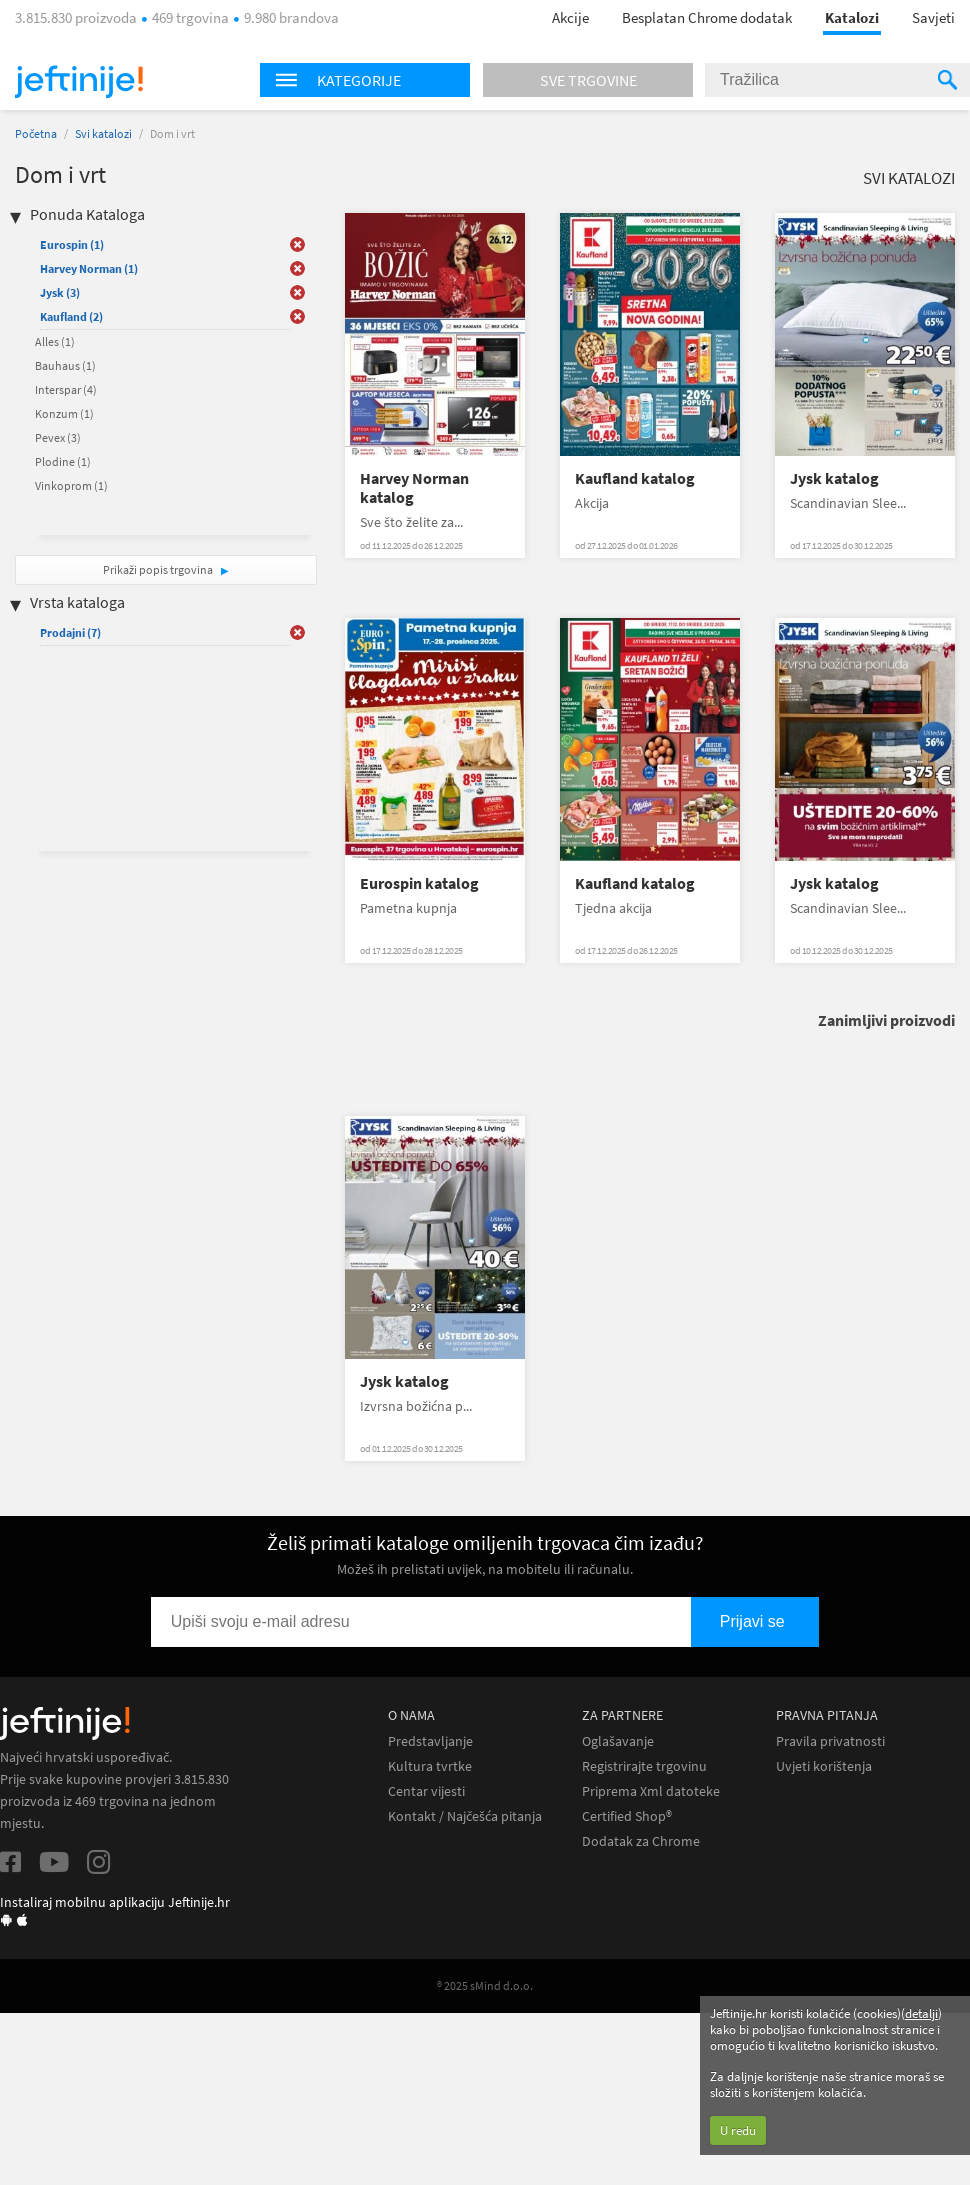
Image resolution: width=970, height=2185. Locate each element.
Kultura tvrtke (430, 1766)
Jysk (60, 292)
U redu (738, 2130)
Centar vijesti (426, 1791)
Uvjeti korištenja (824, 1766)
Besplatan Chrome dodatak (707, 17)
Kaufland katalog (635, 478)
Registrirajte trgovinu (644, 1766)
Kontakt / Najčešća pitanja (465, 1816)
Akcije (570, 17)
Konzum (64, 413)
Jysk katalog (834, 478)
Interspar (66, 389)
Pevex (58, 437)
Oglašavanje (618, 1741)
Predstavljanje (430, 1741)
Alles (55, 341)
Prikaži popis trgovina (159, 569)
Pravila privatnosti (830, 1741)
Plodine (63, 461)
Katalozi (852, 17)
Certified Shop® (627, 1816)
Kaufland (71, 316)
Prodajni (70, 632)
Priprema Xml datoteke (651, 1791)
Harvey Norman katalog (414, 488)
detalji (921, 2013)
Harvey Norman (89, 268)
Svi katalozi (103, 133)
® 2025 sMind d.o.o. (485, 1985)
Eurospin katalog (419, 883)
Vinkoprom (71, 485)
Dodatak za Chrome (641, 1841)
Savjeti (933, 17)
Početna (36, 133)
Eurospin (72, 244)
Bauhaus (65, 365)
